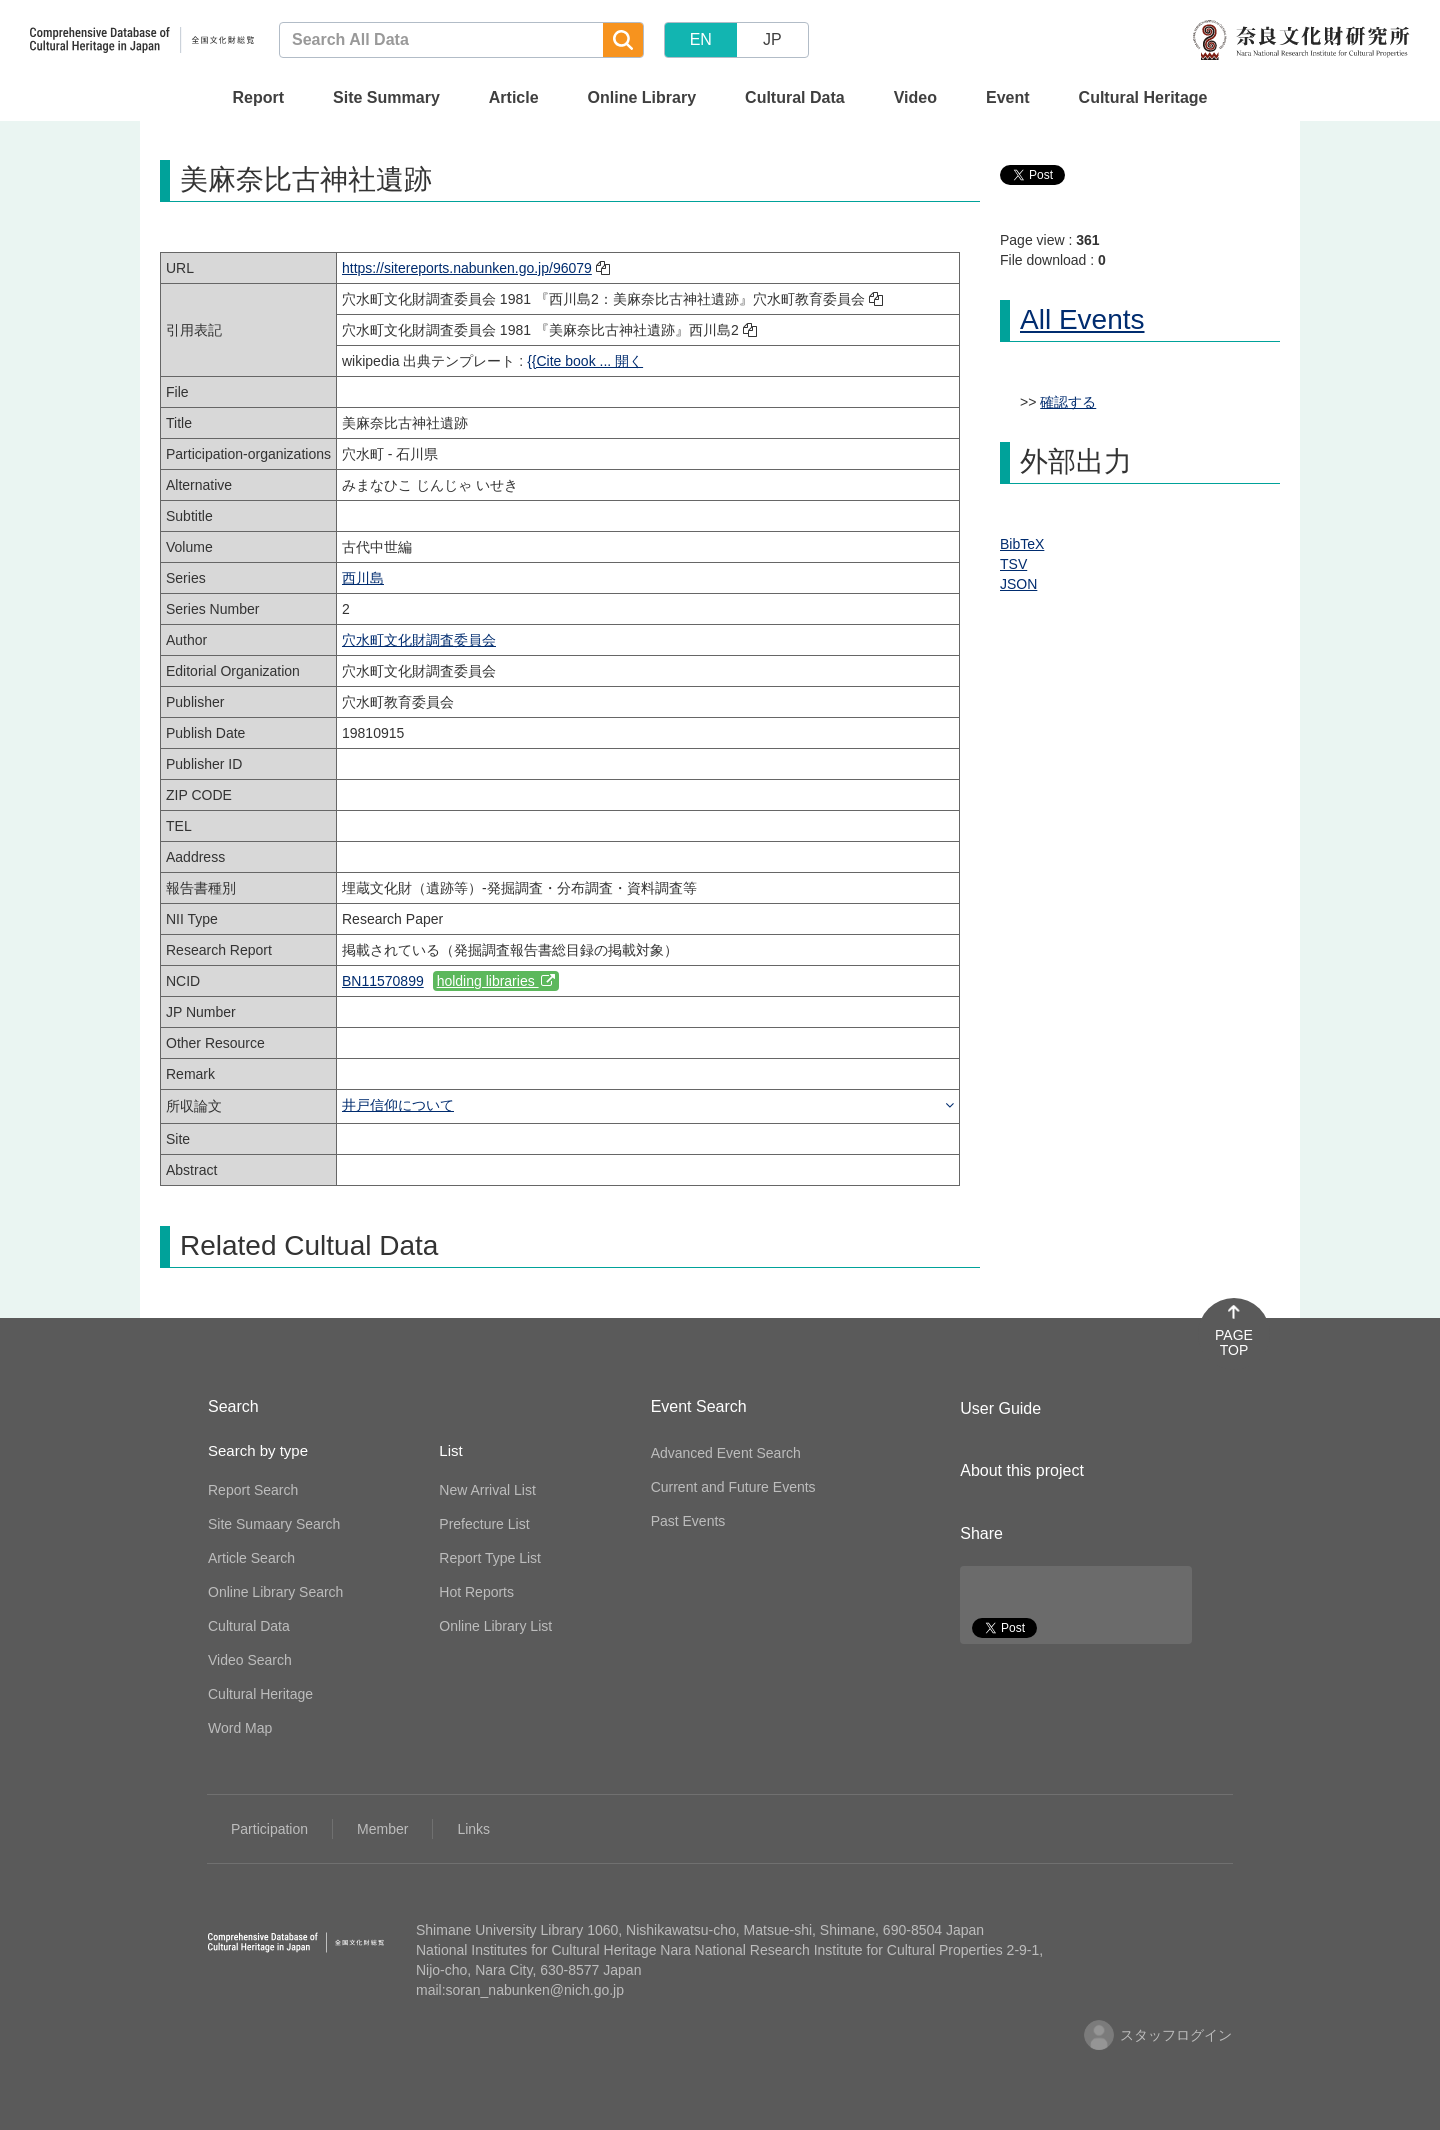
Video (915, 97)
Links (473, 1829)
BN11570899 (383, 981)
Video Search (250, 1660)
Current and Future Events (733, 1487)
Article (514, 97)
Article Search (251, 1558)
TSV (1013, 564)
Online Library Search (275, 1592)
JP (772, 39)
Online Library (642, 97)
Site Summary (386, 97)
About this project (1022, 1470)
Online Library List (495, 1626)
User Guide (1000, 1408)
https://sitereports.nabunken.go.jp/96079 (467, 268)
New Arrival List (487, 1490)
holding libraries (496, 981)
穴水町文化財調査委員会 (419, 640)
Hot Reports (476, 1592)
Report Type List (490, 1558)
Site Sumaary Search (274, 1524)
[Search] (623, 40)
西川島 (363, 578)
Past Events (688, 1521)
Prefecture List (484, 1524)
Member (382, 1829)
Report (258, 97)
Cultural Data (795, 97)
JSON (1018, 584)
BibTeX (1022, 544)
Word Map (240, 1728)
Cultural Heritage (1143, 97)
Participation (269, 1829)
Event (1008, 97)
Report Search (253, 1490)
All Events (1082, 319)
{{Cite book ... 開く (585, 361)
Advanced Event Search (726, 1453)
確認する (1068, 402)
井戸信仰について (398, 1105)
